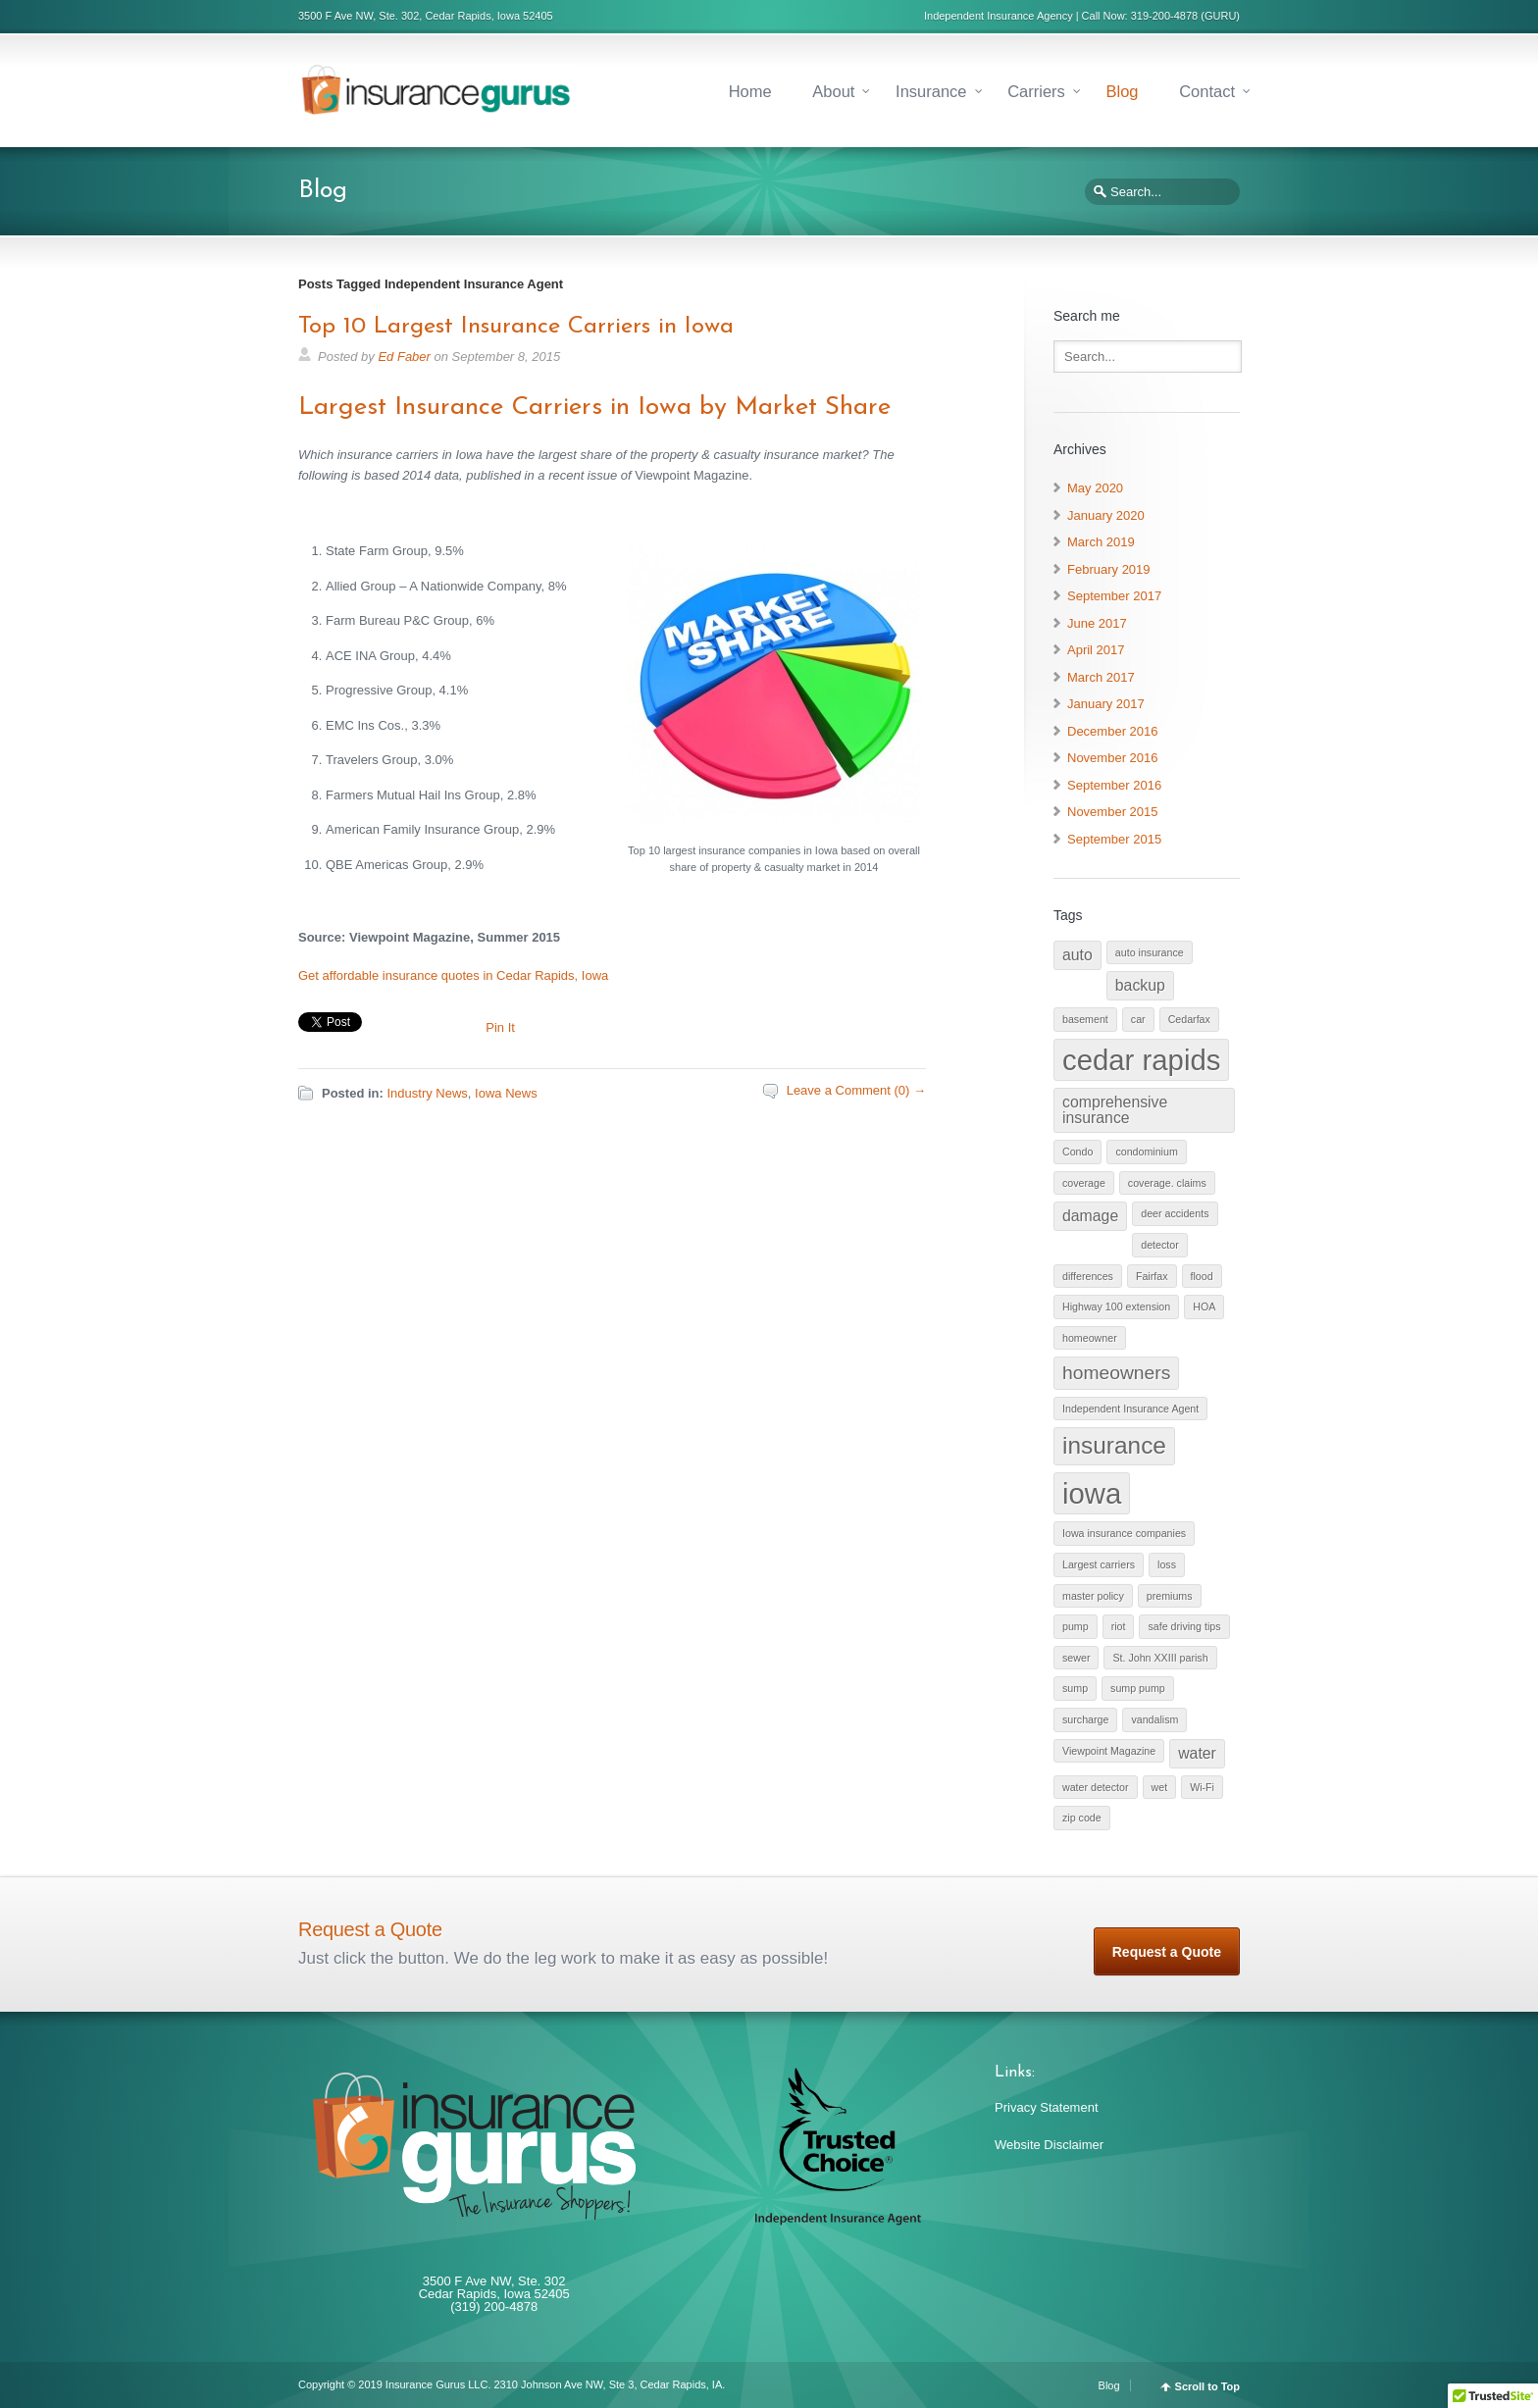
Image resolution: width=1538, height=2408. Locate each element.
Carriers (1036, 91)
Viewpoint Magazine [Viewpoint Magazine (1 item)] (1108, 1751)
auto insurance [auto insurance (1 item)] (1149, 952)
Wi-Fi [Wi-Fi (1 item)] (1202, 1787)
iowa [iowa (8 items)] (1091, 1493)
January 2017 (1106, 703)
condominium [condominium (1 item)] (1146, 1151)
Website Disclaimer (1049, 2144)
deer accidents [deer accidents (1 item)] (1174, 1213)
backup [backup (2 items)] (1140, 985)
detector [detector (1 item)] (1160, 1245)
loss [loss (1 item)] (1166, 1564)
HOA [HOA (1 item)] (1204, 1306)
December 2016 (1112, 731)
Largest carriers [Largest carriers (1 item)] (1098, 1564)
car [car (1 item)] (1138, 1019)
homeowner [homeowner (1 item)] (1089, 1338)
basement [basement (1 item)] (1085, 1019)
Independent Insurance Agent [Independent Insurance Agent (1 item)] (1130, 1408)
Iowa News (506, 1093)
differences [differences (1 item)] (1087, 1276)
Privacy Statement (1047, 2107)
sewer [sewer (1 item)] (1076, 1658)
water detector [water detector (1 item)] (1095, 1787)
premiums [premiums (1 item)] (1170, 1596)
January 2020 (1106, 515)
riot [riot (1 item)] (1118, 1626)
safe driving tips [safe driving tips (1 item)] (1184, 1626)
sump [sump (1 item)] (1075, 1688)
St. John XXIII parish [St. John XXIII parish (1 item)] (1159, 1658)
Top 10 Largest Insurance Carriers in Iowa (516, 326)
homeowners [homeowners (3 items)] (1116, 1372)
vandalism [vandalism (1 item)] (1154, 1719)
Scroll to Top (1207, 2387)
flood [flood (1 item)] (1202, 1276)
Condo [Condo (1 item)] (1077, 1151)
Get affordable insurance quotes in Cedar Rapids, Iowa (453, 975)
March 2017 (1101, 677)
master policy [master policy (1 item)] (1093, 1596)
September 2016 (1114, 785)
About (833, 91)
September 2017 (1114, 596)
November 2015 (1112, 811)
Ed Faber (404, 356)
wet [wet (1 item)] (1160, 1787)
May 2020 (1095, 488)
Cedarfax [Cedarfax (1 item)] (1189, 1019)
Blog (1121, 91)
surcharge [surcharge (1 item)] (1085, 1719)
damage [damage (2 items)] (1090, 1215)
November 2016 (1112, 757)
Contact (1207, 91)
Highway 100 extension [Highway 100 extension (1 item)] (1116, 1306)
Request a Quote (1166, 1952)
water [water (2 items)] (1197, 1753)
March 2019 (1101, 542)
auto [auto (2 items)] (1077, 955)
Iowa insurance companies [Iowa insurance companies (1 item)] (1124, 1533)
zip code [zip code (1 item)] (1082, 1817)
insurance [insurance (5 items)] (1114, 1445)
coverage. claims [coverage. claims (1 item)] (1167, 1183)
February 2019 (1109, 569)
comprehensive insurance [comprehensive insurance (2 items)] (1114, 1110)
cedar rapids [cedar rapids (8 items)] (1141, 1060)
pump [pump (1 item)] (1075, 1626)
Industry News (426, 1093)
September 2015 (1114, 839)
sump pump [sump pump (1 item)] (1137, 1688)
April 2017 (1096, 649)
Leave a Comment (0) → (856, 1090)
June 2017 (1097, 623)
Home (750, 91)
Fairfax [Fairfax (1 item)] (1152, 1276)
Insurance (931, 91)
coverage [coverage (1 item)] (1083, 1183)
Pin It (500, 1027)
